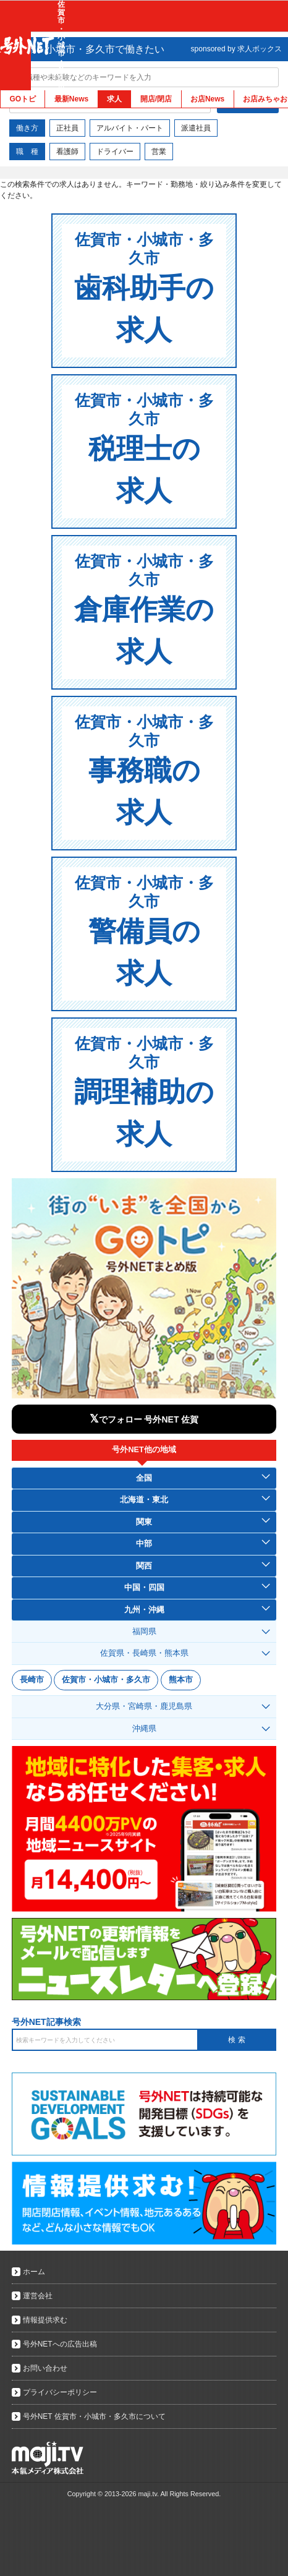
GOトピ (22, 99)
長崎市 (32, 1679)
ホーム (34, 2271)
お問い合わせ (45, 2368)
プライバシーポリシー (60, 2392)
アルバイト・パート (129, 128)
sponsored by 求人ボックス (236, 49)
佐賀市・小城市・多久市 (106, 1679)
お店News (207, 99)
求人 (114, 99)
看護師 (67, 151)
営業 (158, 151)
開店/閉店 (156, 99)
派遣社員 (196, 128)
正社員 (67, 128)
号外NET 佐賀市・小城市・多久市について (94, 2416)
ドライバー (114, 151)
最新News (71, 99)
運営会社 (38, 2295)
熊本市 (181, 1679)
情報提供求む (45, 2320)
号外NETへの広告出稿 (60, 2344)
